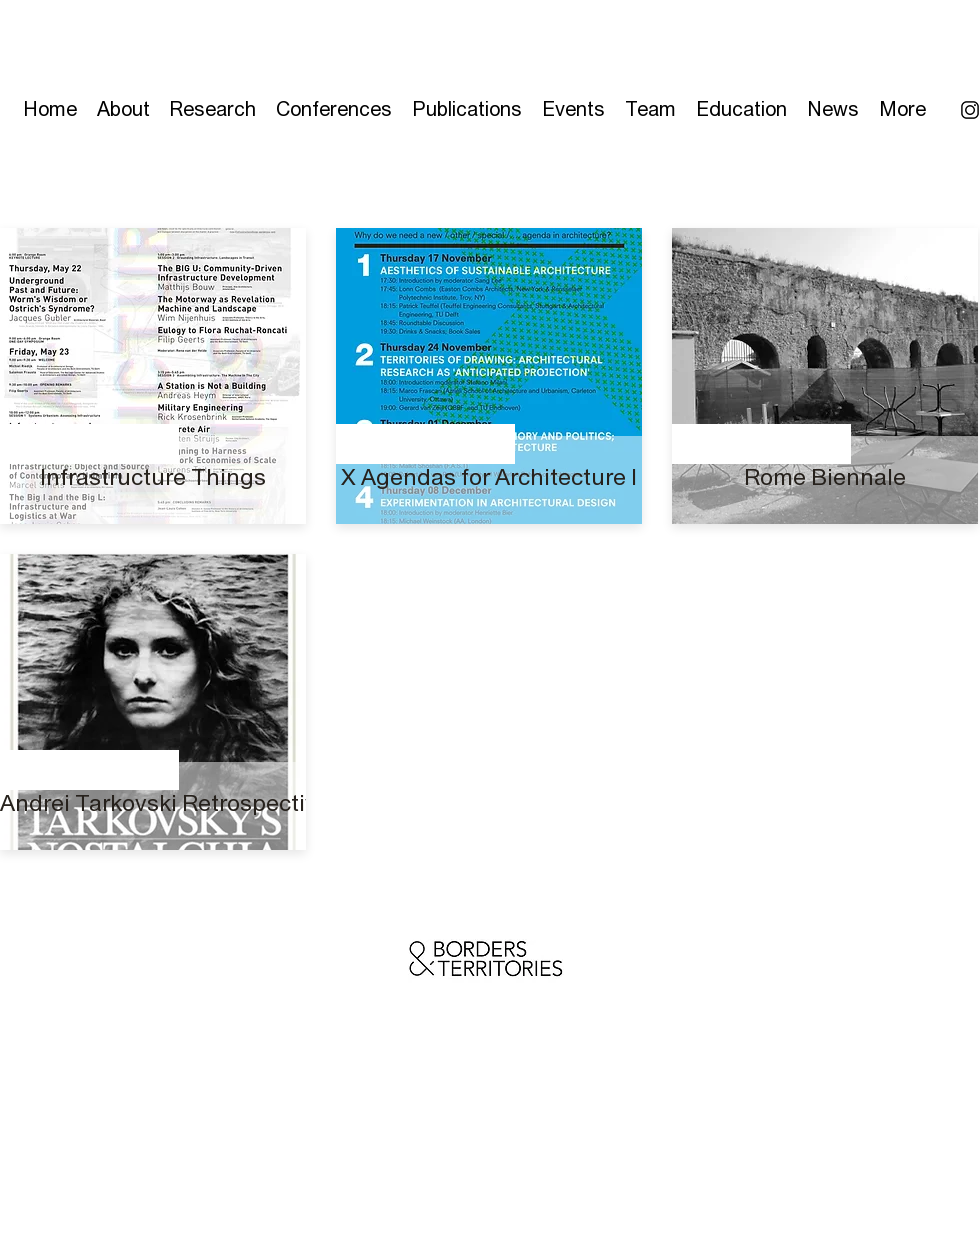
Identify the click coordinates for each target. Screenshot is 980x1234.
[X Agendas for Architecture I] (489, 477)
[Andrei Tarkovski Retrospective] (165, 803)
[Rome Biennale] (825, 477)
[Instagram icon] (970, 110)
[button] (467, 104)
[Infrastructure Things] (153, 477)
